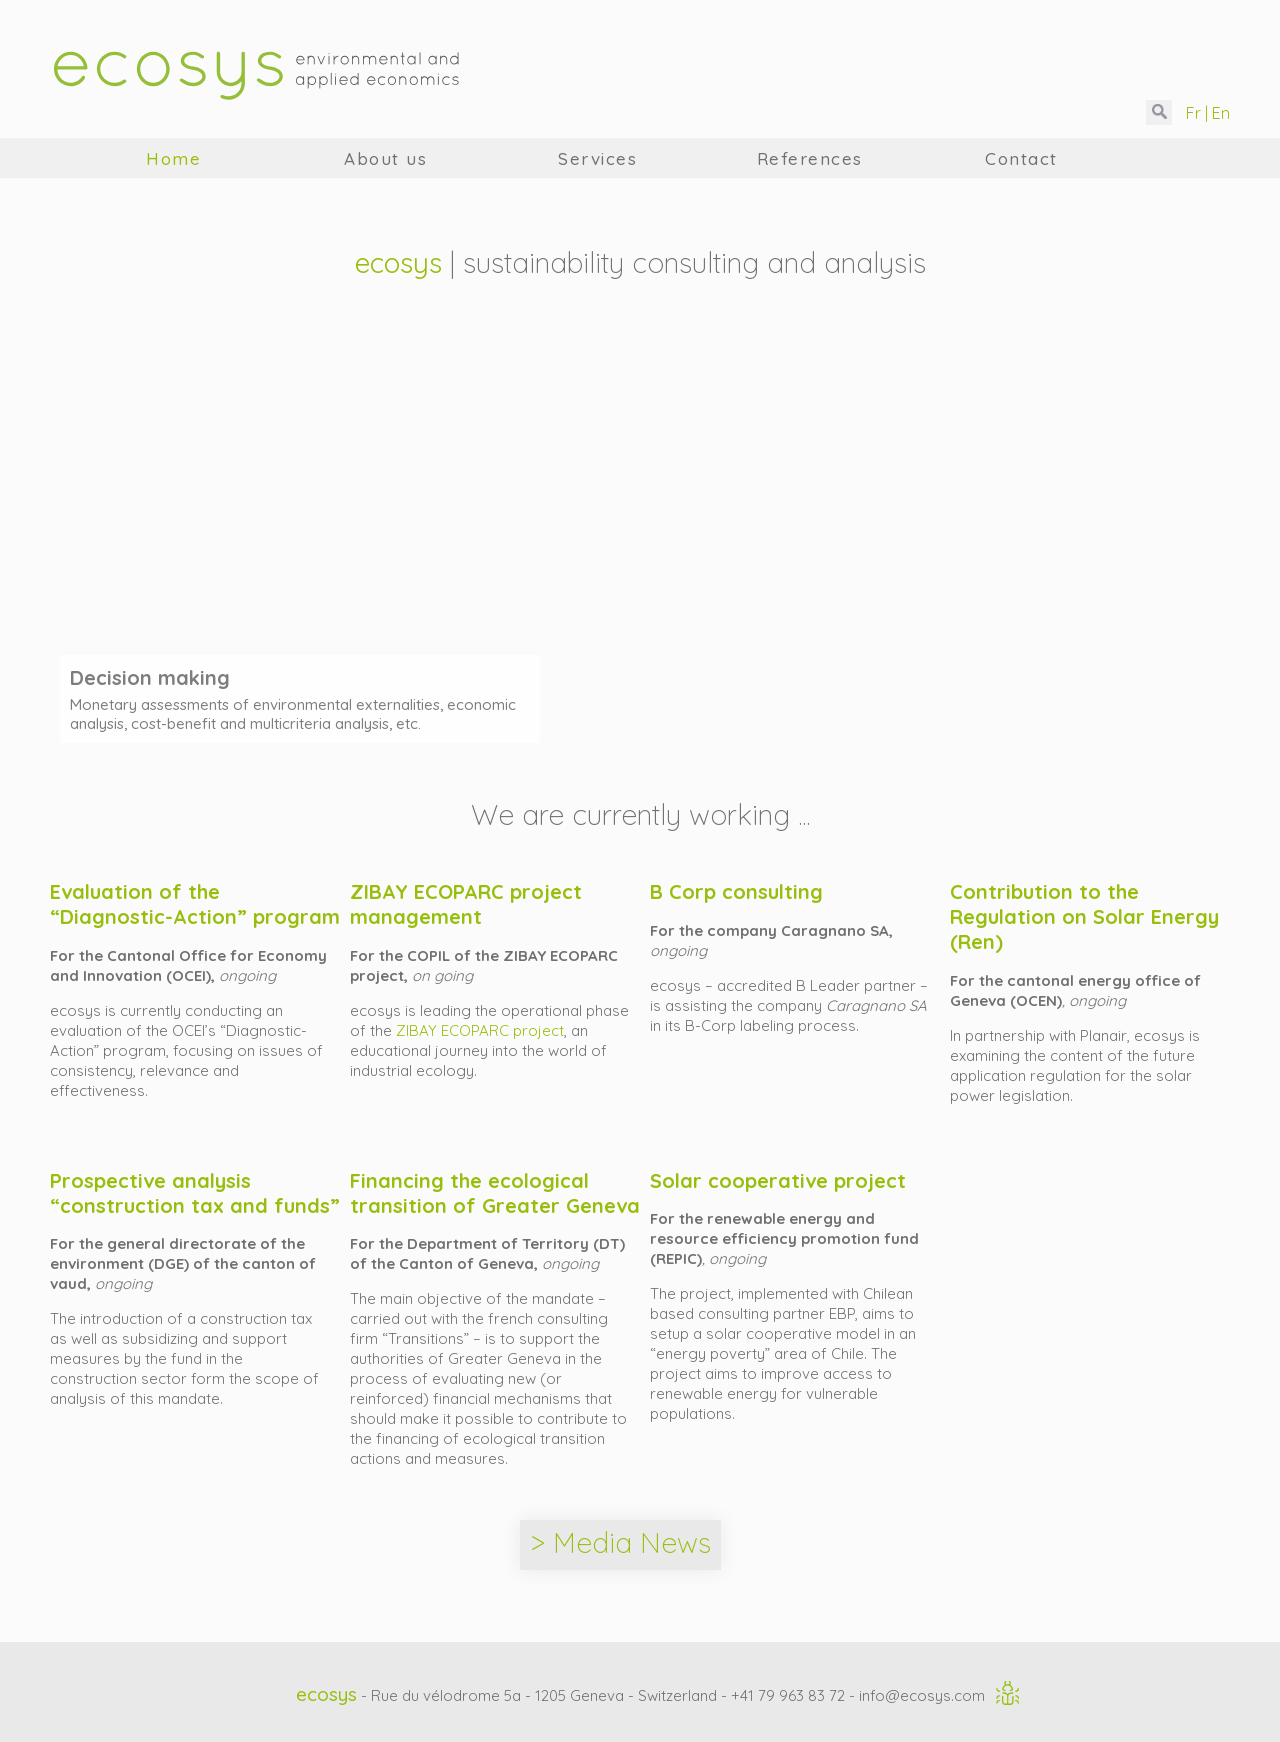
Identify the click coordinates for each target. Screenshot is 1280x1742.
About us (385, 158)
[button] (1159, 112)
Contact (1021, 158)
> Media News (620, 1542)
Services (597, 158)
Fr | (1195, 113)
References (810, 158)
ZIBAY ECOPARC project (480, 1030)
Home (173, 158)
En (1219, 113)
